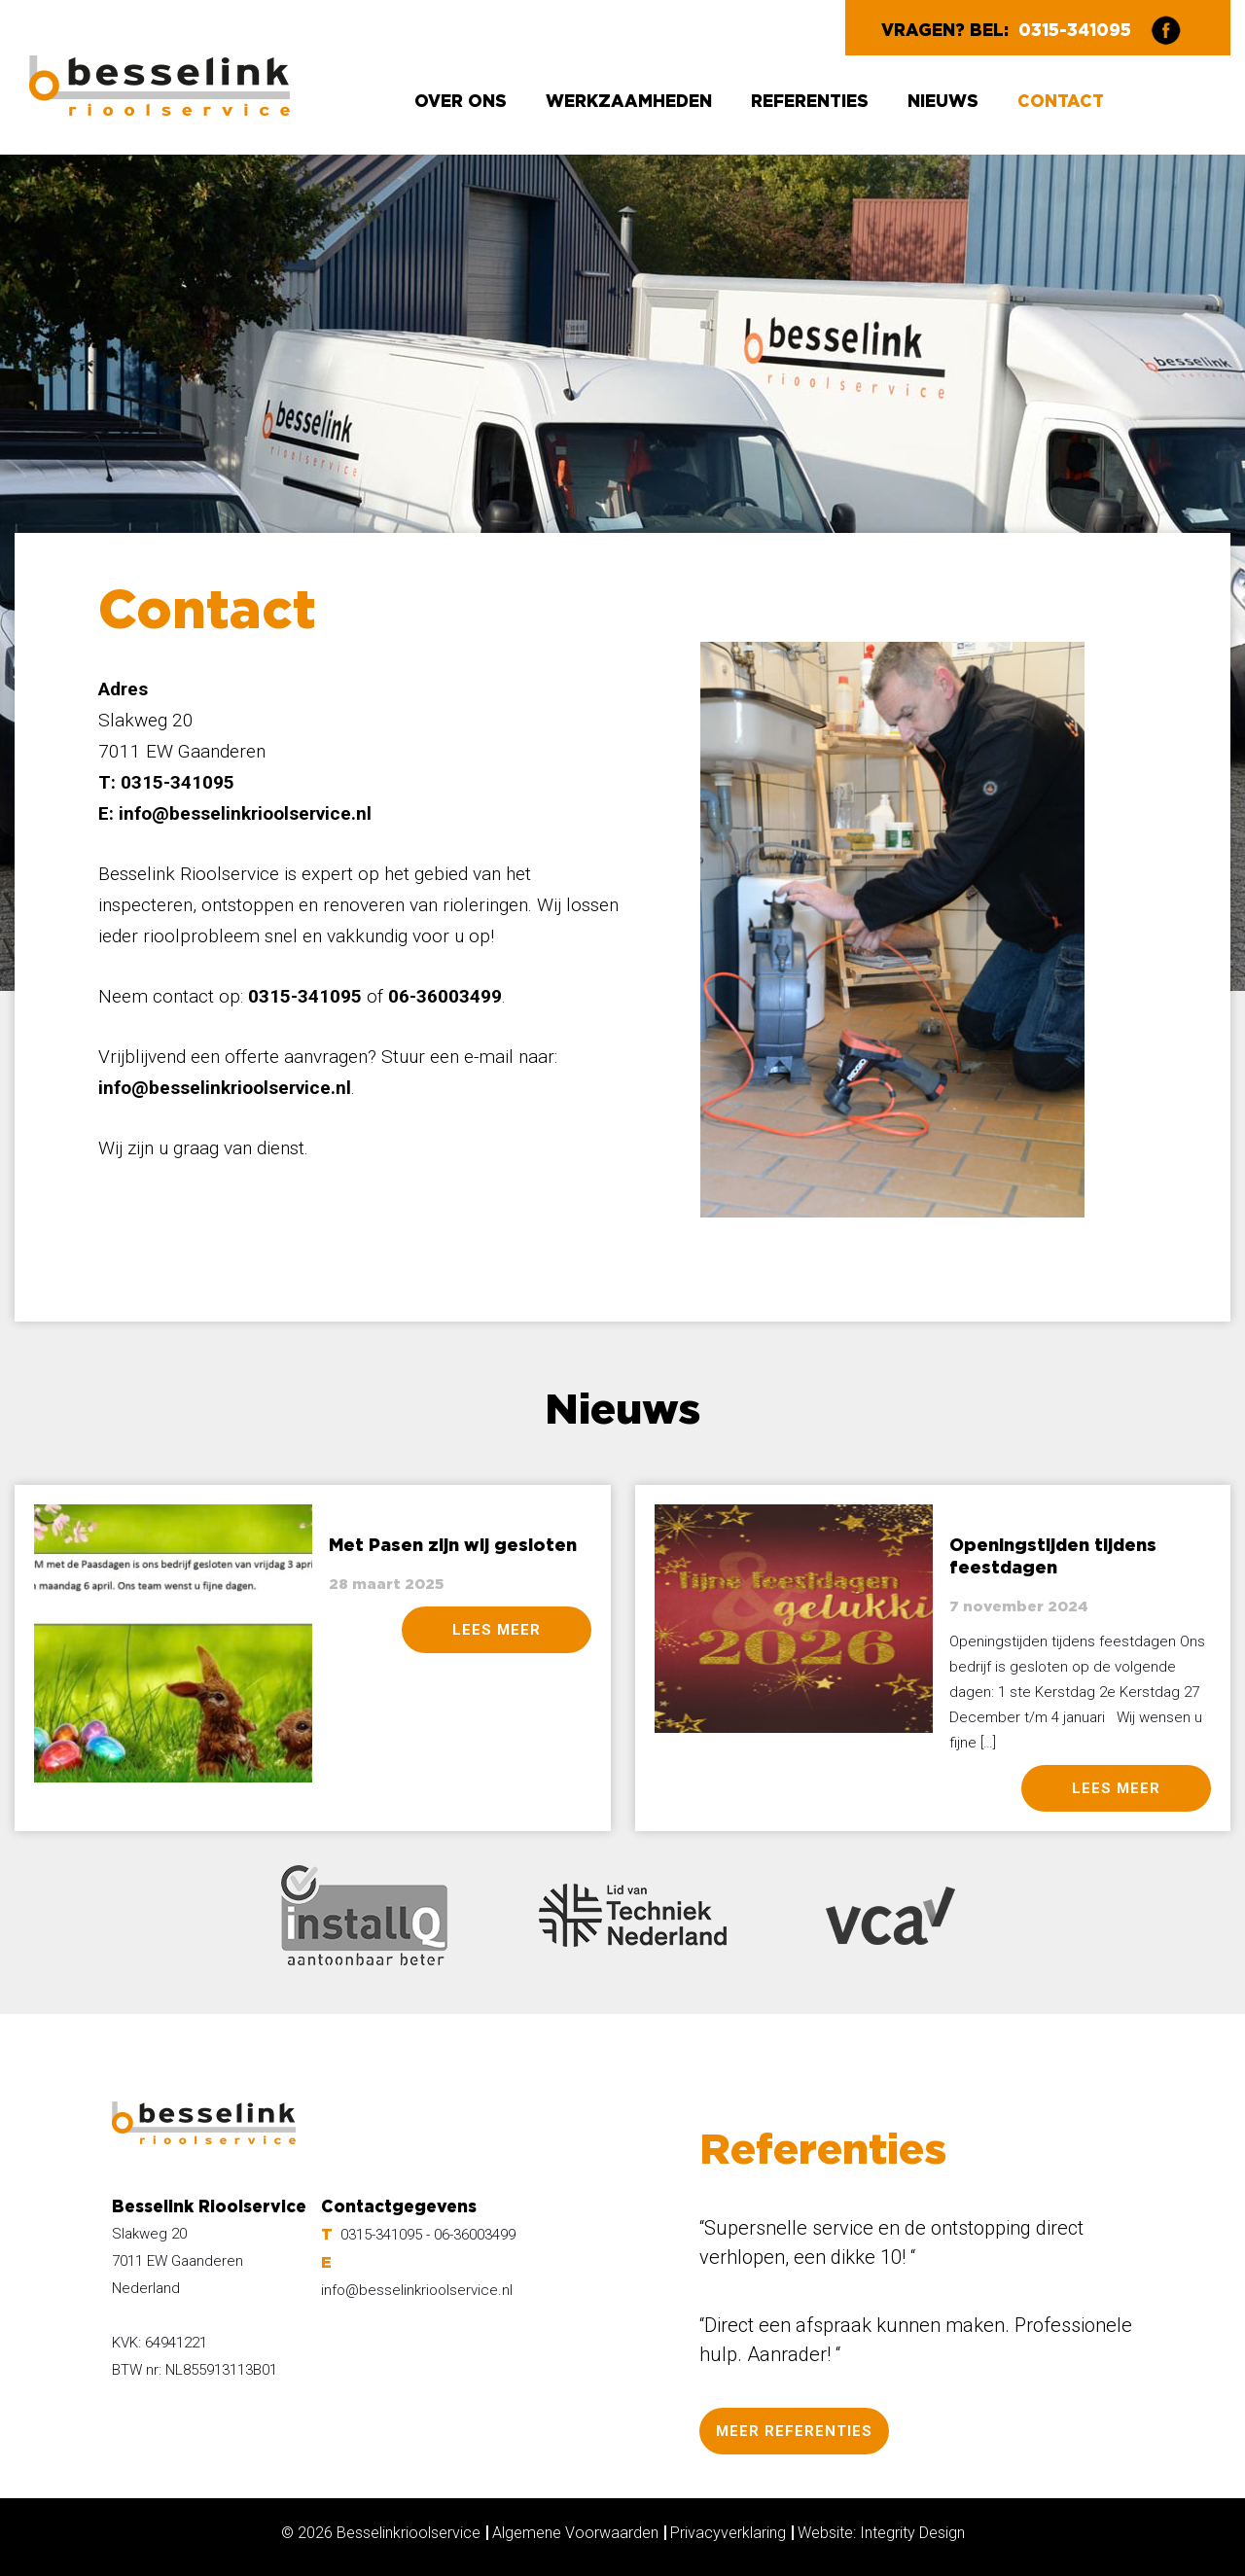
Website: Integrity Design (881, 2532)
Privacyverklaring (728, 2532)
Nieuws (942, 100)
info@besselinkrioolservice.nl (245, 813)
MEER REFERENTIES (794, 2431)
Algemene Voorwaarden (575, 2532)
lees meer (496, 1630)
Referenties (810, 100)
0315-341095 (1074, 29)
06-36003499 (475, 2234)
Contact (1060, 100)
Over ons (460, 100)
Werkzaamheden (629, 100)
